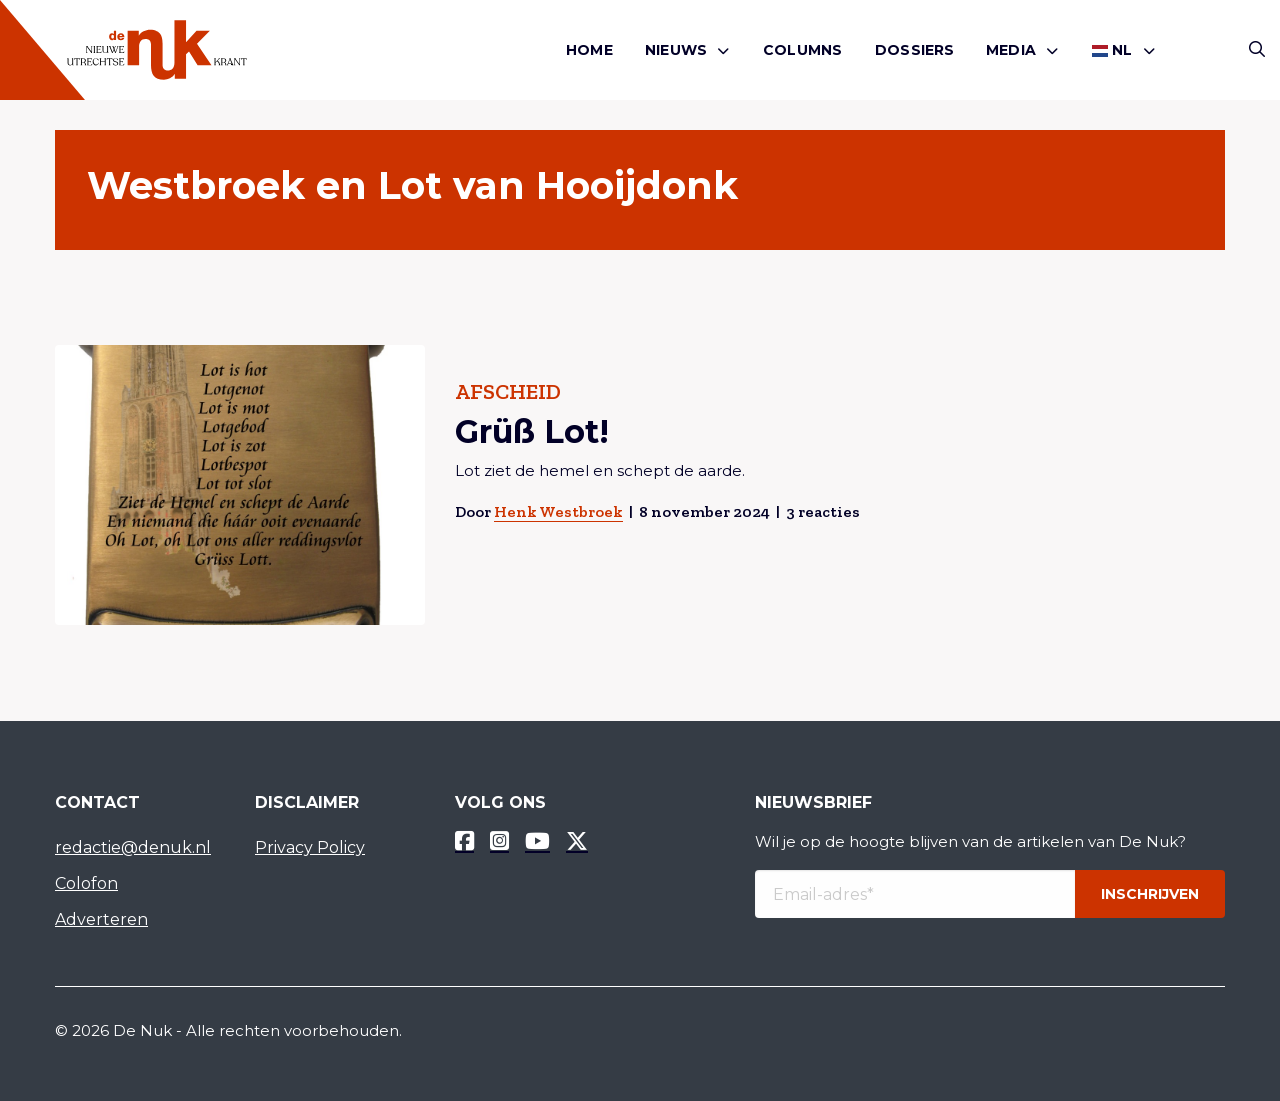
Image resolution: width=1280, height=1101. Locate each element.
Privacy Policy (310, 847)
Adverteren (101, 919)
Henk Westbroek (558, 511)
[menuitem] (589, 50)
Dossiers (915, 50)
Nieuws (676, 50)
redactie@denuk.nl (133, 847)
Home (589, 50)
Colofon (86, 883)
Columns (802, 50)
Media (1011, 50)
